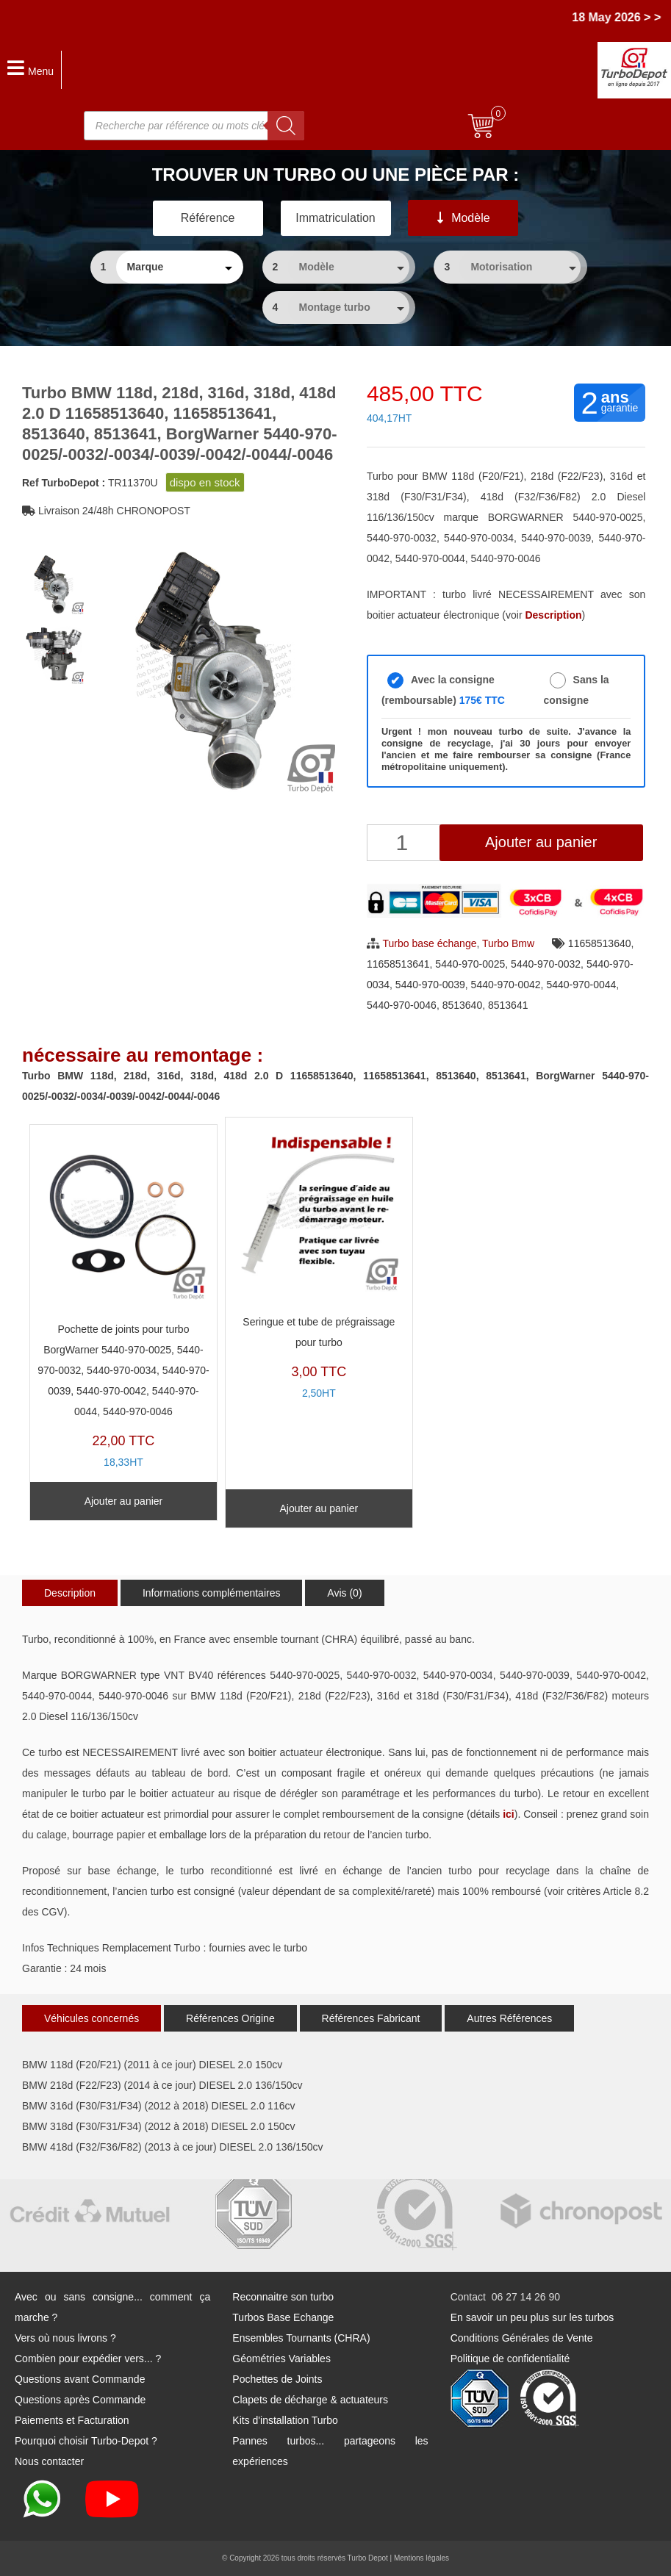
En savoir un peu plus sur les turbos (532, 2317)
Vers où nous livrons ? (65, 2338)
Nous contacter (49, 2461)
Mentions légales (421, 2558)
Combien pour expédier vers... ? (88, 2358)
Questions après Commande (80, 2400)
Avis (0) (344, 1593)
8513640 (462, 1005)
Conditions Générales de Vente (522, 2338)
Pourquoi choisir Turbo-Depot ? (86, 2441)
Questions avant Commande (80, 2379)
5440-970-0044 (581, 984)
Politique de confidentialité (510, 2358)
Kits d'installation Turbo (285, 2420)
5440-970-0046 (402, 1005)
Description (70, 1593)
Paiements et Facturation (72, 2420)
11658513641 (398, 964)
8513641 (508, 1005)
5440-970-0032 (546, 964)
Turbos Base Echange (283, 2317)
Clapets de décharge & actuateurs (310, 2400)
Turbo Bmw (508, 943)
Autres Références (509, 2018)
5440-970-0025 (470, 964)
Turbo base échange (430, 943)
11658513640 (599, 943)
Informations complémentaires (212, 1593)
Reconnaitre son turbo (283, 2297)
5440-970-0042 (506, 984)
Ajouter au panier (541, 842)
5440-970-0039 (430, 984)
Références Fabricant (371, 2018)
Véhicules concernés (91, 2018)
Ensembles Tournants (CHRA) (301, 2338)
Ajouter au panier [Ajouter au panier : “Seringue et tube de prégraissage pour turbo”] (319, 1508)
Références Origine (230, 2018)
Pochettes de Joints (277, 2379)
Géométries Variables (281, 2358)
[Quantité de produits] (404, 842)
